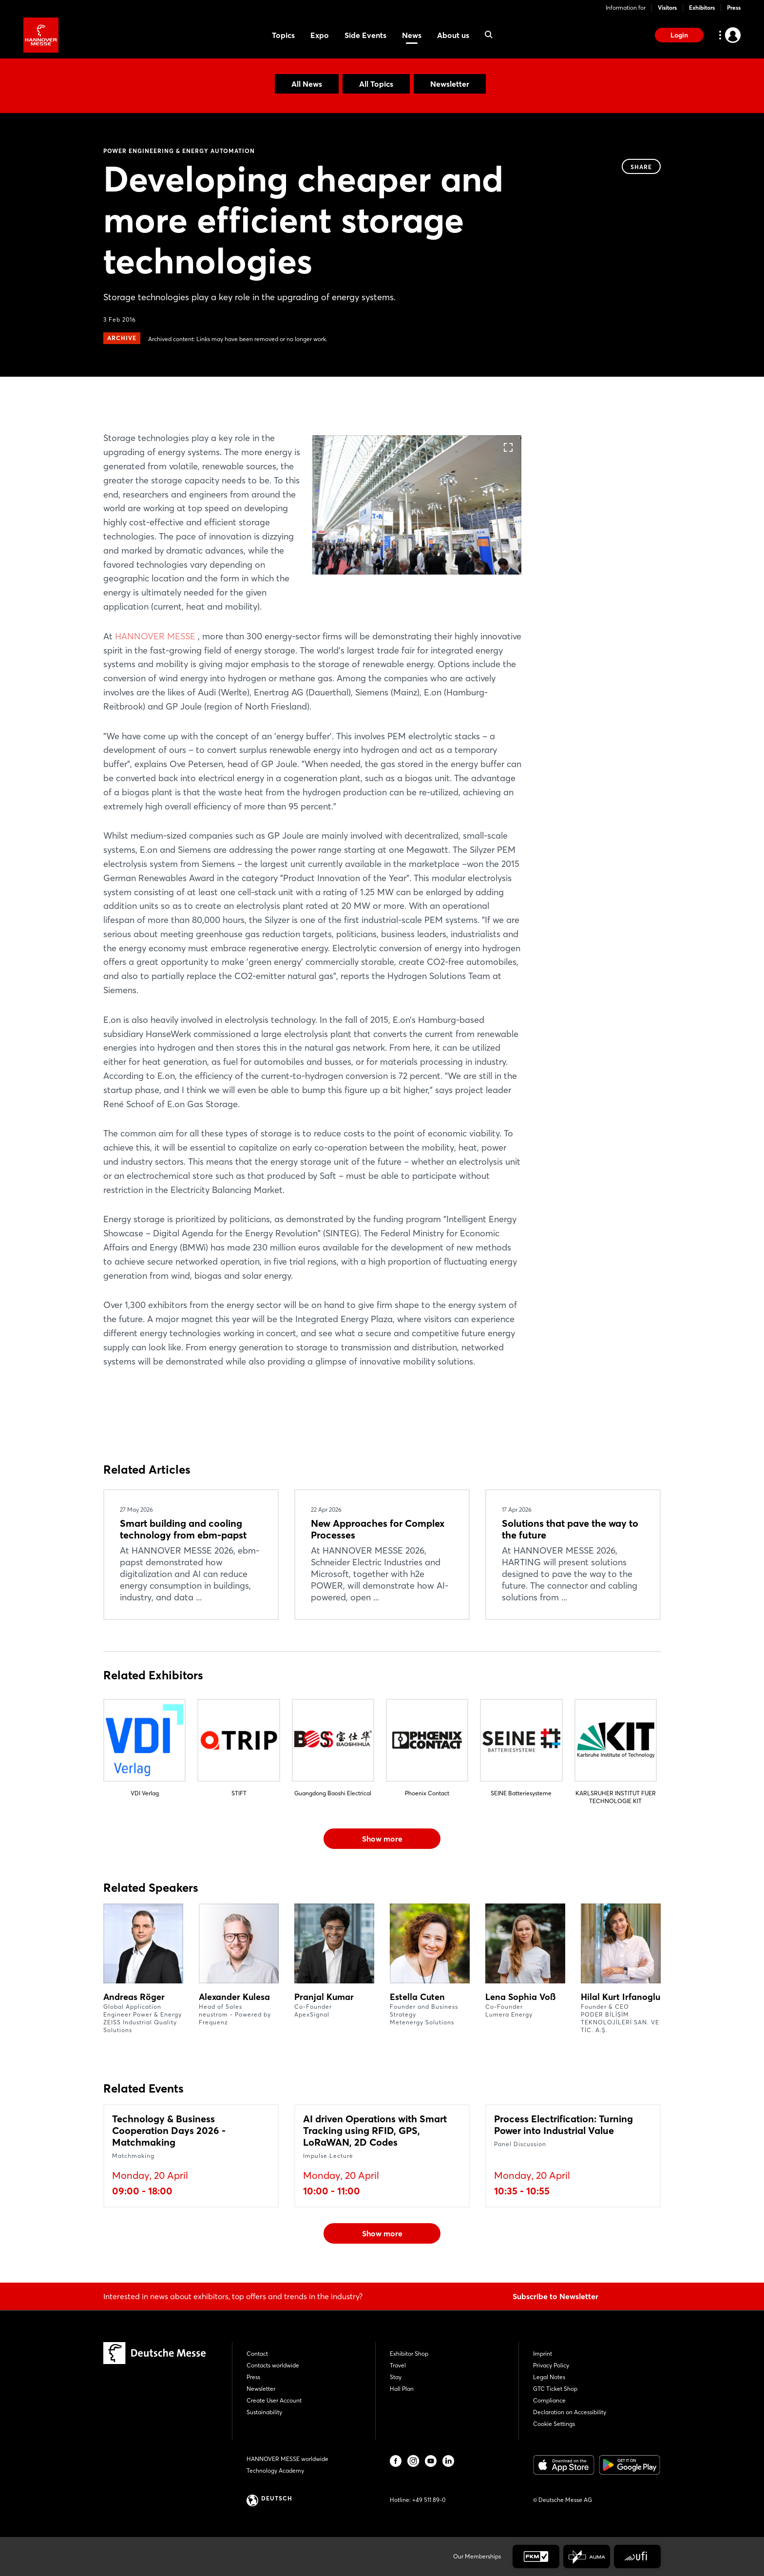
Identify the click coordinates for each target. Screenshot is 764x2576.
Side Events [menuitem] (365, 35)
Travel (398, 2365)
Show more (382, 1839)
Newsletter (449, 84)
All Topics (376, 84)
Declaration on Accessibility (569, 2412)
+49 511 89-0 (428, 2499)
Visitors (667, 7)
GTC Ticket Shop (555, 2388)
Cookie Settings (554, 2423)
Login (679, 35)
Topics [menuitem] (283, 35)
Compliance (549, 2400)
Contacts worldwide (273, 2365)
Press (734, 7)
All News (306, 84)
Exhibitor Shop (409, 2353)
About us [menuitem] (453, 35)
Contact (257, 2353)
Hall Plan (402, 2388)
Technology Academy (275, 2470)
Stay (395, 2377)
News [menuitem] (411, 35)
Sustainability (264, 2412)
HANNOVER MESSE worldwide (287, 2458)
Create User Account (274, 2400)
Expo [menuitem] (319, 35)
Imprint (542, 2353)
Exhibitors (702, 7)
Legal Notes (549, 2377)
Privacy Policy (551, 2365)
